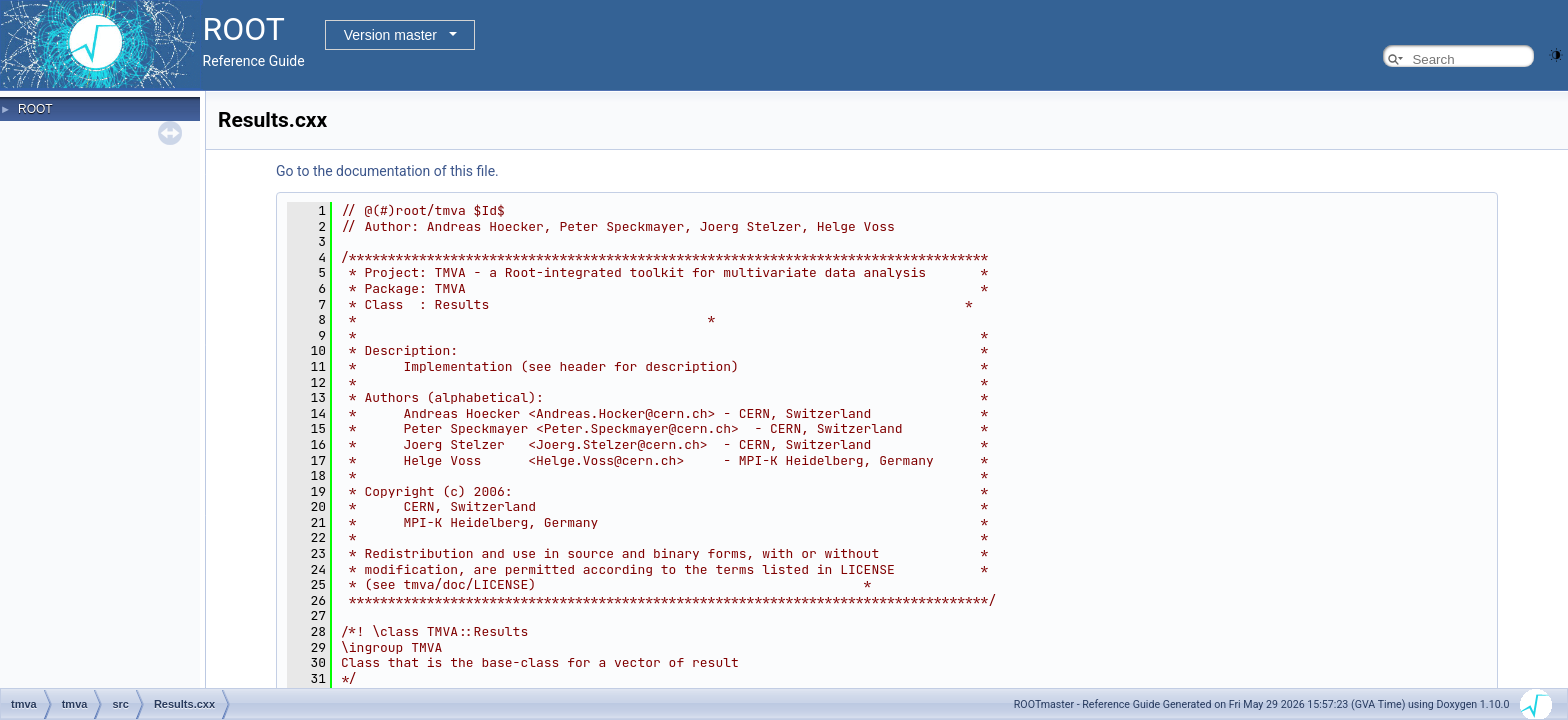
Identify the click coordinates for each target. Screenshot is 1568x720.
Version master (390, 35)
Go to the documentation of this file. (387, 171)
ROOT (35, 109)
